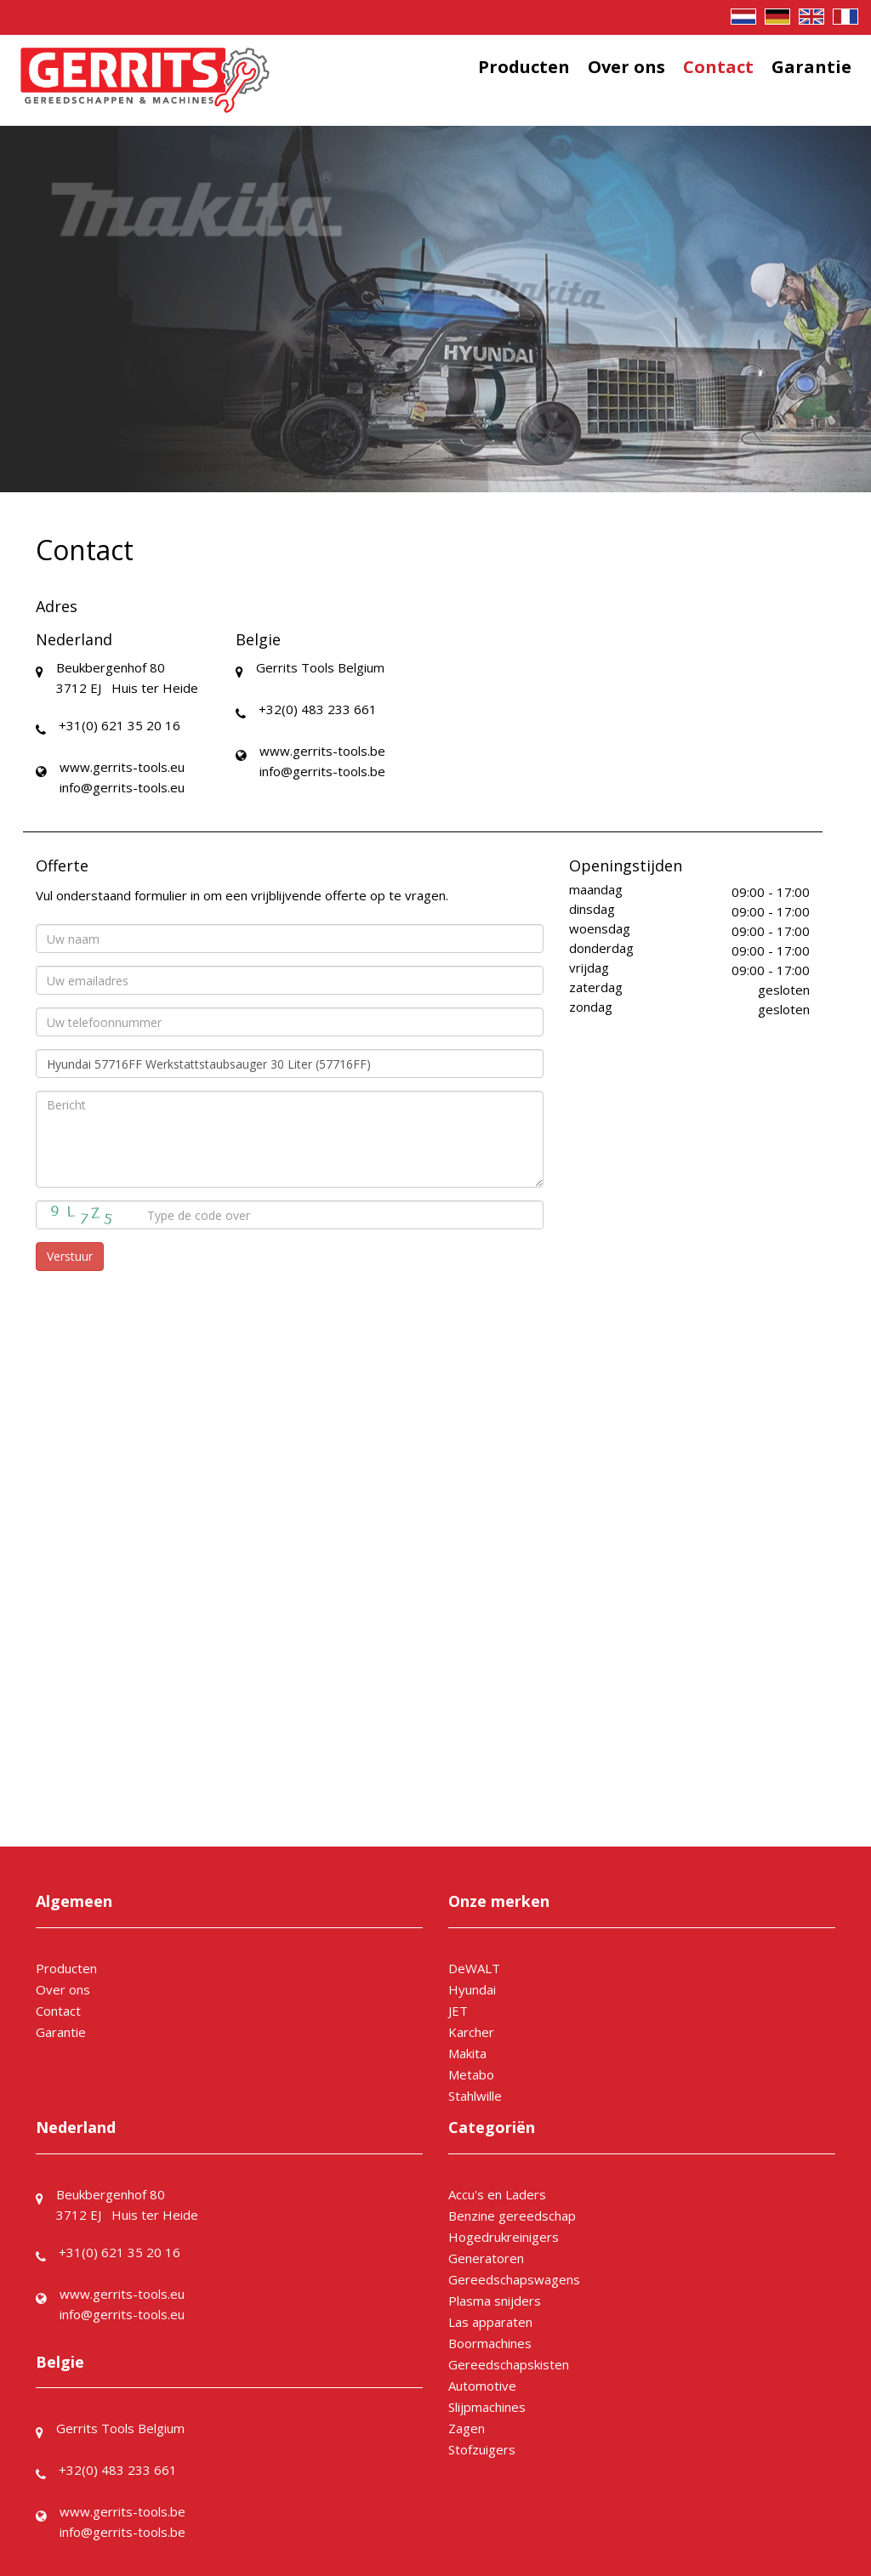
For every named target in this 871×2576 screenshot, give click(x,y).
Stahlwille (475, 2095)
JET (458, 2010)
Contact (718, 66)
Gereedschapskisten (508, 2364)
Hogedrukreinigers (503, 2236)
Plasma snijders (494, 2300)
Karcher (471, 2031)
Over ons (626, 66)
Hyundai (472, 1989)
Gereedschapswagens (514, 2279)
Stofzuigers (481, 2449)
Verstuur (70, 1256)
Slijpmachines (487, 2406)
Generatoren (486, 2258)
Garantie (811, 66)
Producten (524, 66)
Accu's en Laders (497, 2194)
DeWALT (474, 1968)
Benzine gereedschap (512, 2215)
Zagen (466, 2428)
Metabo (471, 2074)
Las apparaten (490, 2321)
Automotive (482, 2385)
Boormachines (490, 2343)
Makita (467, 2053)
